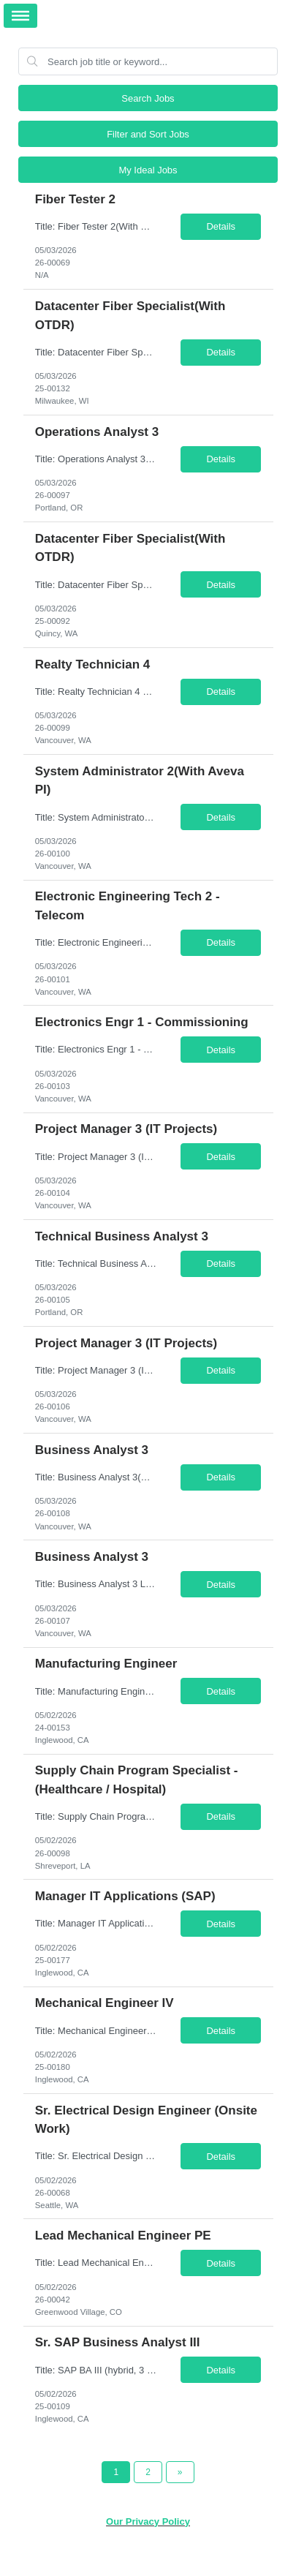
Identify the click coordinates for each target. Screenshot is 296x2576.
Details (220, 226)
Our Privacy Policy (148, 2521)
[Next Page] (180, 2472)
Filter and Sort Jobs (148, 134)
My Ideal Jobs (147, 170)
